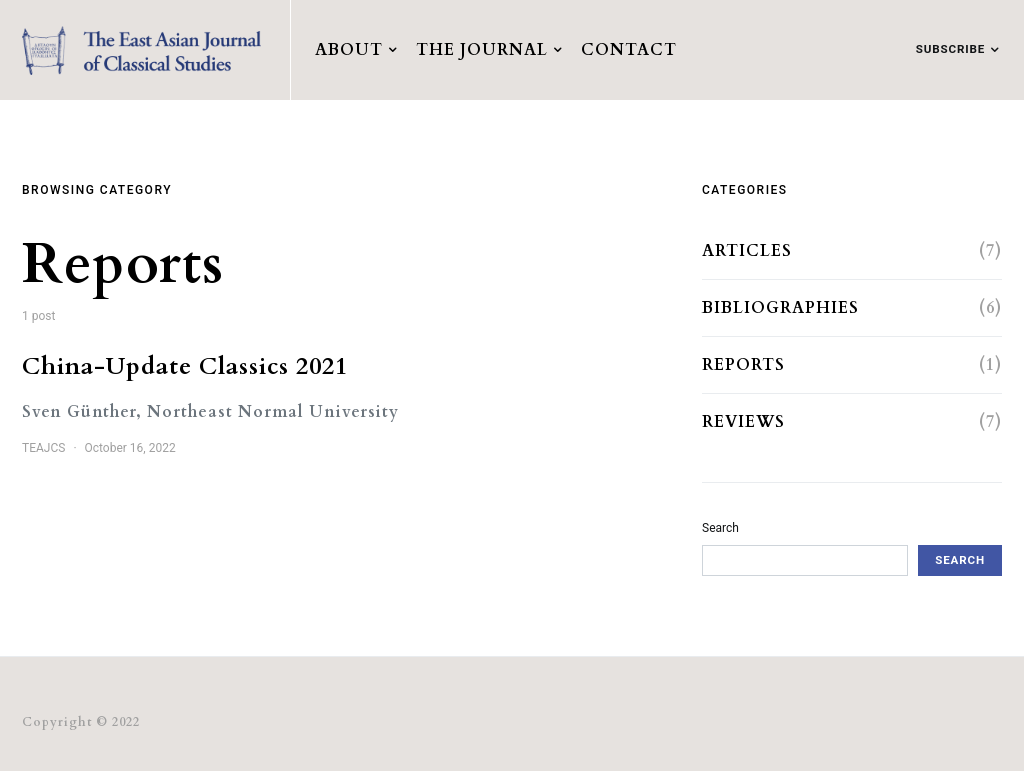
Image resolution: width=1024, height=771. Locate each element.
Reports (743, 365)
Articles (747, 251)
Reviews (743, 422)
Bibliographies (780, 308)
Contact (629, 50)
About (349, 50)
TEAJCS (43, 448)
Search (720, 528)
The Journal (482, 50)
